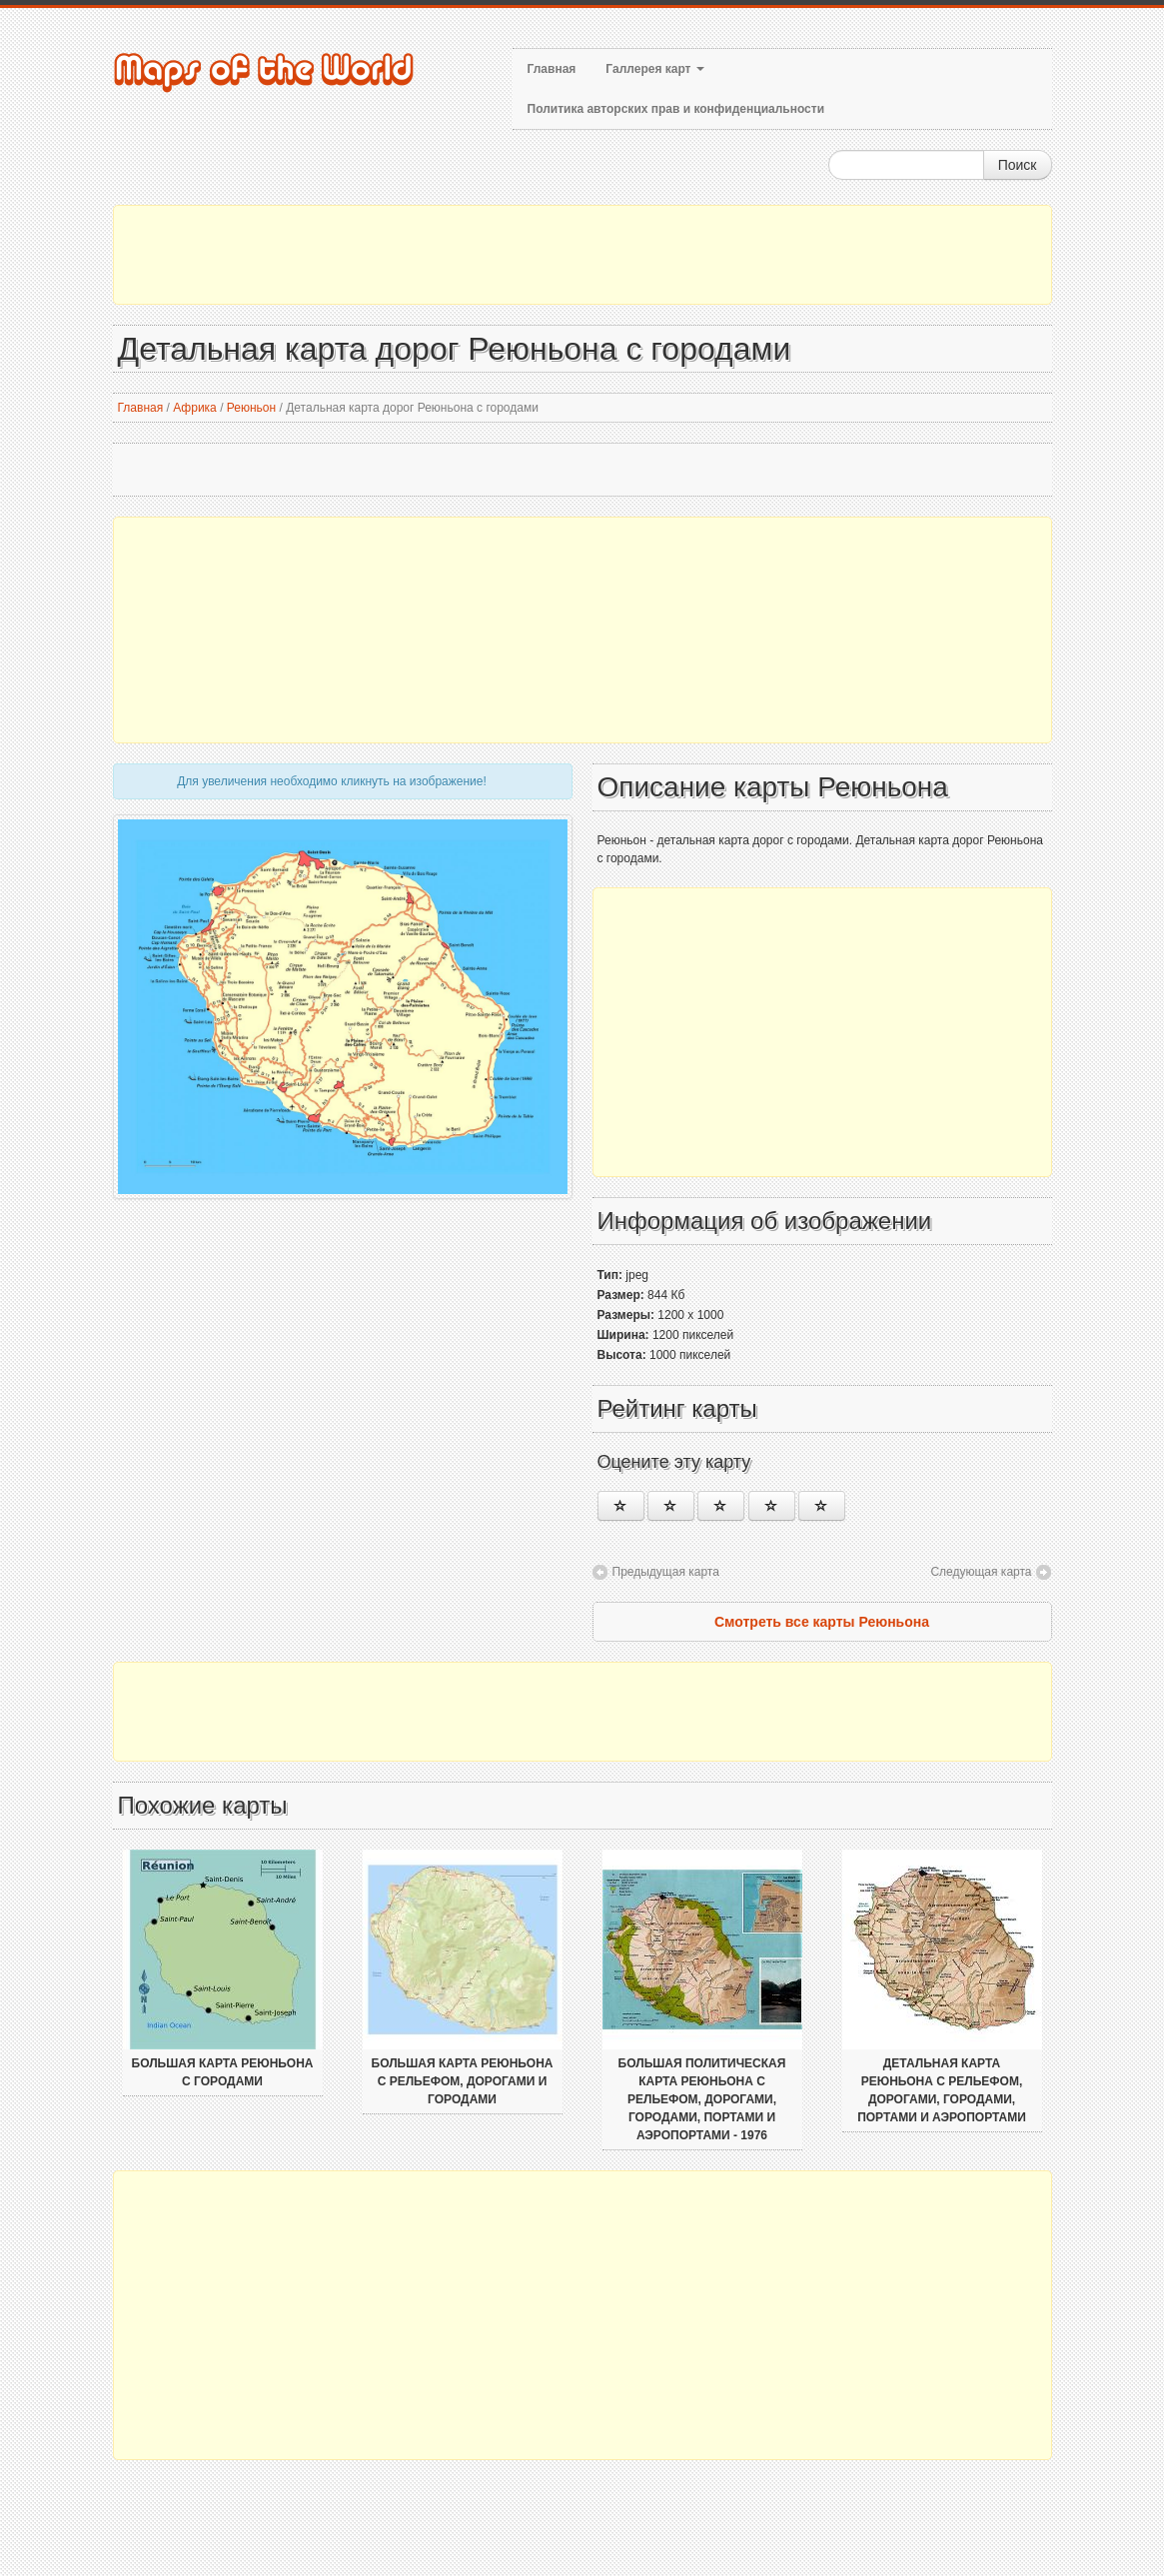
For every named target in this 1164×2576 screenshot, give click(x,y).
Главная (552, 69)
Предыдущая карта (665, 1572)
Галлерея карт (654, 69)
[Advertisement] (582, 255)
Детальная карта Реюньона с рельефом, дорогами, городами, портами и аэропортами (941, 2090)
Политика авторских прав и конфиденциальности (676, 109)
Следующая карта (980, 1572)
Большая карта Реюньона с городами (223, 2072)
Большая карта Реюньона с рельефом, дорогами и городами (463, 2081)
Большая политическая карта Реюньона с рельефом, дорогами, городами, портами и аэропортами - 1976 (702, 2099)
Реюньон (251, 408)
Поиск (1017, 165)
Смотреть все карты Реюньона (821, 1622)
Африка (195, 408)
